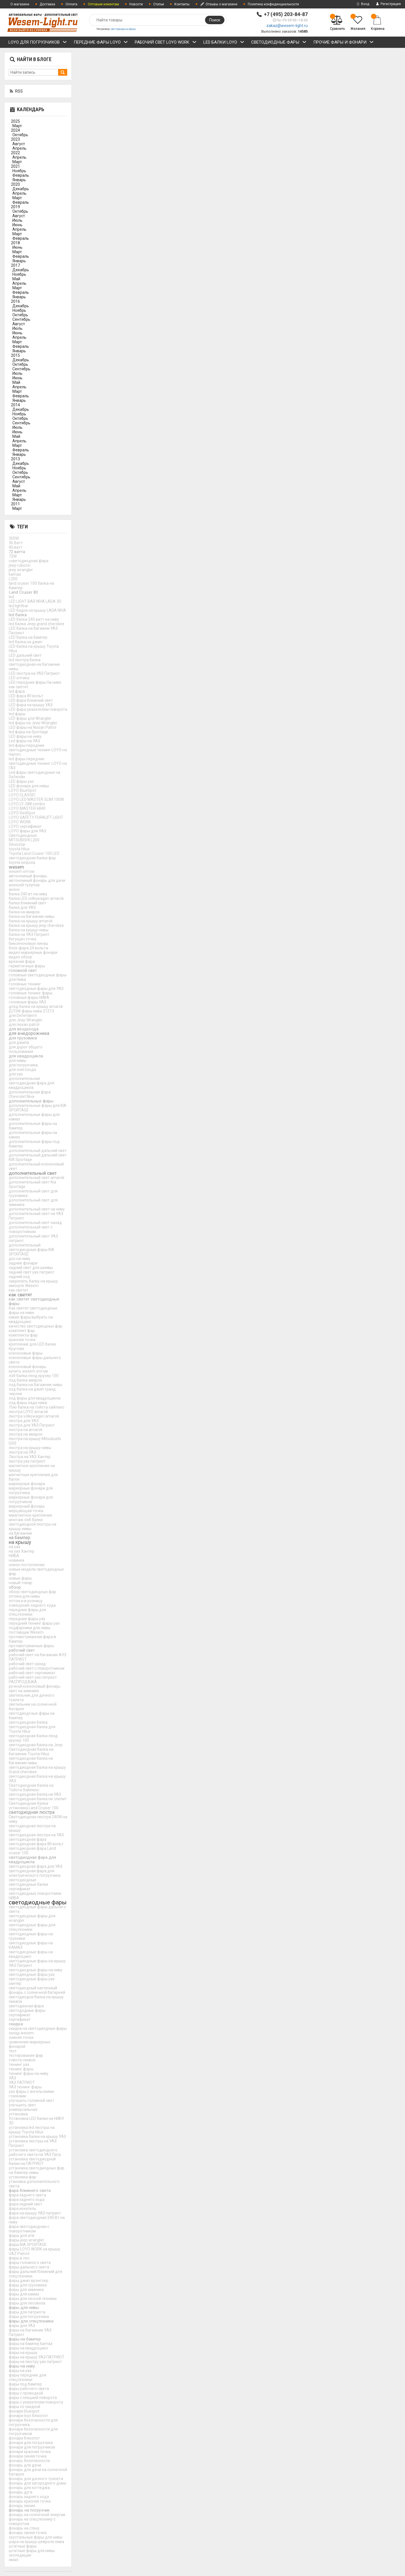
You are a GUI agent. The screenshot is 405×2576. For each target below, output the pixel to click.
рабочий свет (22, 1650)
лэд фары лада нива (28, 1402)
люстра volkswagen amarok (34, 1416)
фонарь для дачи (25, 2465)
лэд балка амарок (25, 1380)
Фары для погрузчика (29, 2316)
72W (13, 556)
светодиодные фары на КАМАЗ (31, 1945)
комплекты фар (23, 1335)
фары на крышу (23, 2352)
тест (13, 2051)
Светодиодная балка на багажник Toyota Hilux (31, 1751)
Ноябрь (19, 171)
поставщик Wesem (26, 1632)
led (11, 597)
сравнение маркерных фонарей (29, 2044)
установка (18, 2114)
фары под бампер (25, 2384)
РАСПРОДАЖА (23, 1682)
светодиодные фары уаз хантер (32, 1981)
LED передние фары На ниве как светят (35, 684)
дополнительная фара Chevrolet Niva (30, 1094)
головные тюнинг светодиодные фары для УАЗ (36, 986)
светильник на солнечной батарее (33, 1706)
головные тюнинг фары (30, 993)
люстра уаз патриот (27, 1461)
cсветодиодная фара (28, 561)
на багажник (20, 1533)
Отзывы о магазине (218, 4)
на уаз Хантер (21, 1551)
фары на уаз (20, 2370)
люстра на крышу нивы (30, 1447)
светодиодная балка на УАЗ (35, 1794)
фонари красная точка (30, 2451)
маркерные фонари (27, 1483)
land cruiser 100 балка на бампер (31, 585)
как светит (18, 1290)
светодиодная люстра (32, 1812)
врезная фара (22, 961)
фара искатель (22, 2208)
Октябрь (20, 135)
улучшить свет (22, 2105)
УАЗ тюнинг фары (25, 2087)
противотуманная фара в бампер (32, 1639)
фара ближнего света (30, 2190)
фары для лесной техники (33, 2298)
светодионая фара (26, 2006)
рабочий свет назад (27, 1664)
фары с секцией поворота (33, 2397)
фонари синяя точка (27, 2456)
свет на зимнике (24, 1691)
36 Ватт (16, 543)
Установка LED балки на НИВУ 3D (36, 2120)
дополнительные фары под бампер (34, 1143)
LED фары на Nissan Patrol (32, 727)
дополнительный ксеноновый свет (36, 1166)
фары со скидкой (24, 2406)
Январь (19, 180)
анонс (14, 889)
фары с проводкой (26, 2393)
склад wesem (21, 2033)
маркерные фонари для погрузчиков (31, 1499)
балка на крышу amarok (31, 921)
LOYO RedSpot (22, 813)
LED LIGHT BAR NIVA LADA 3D (35, 601)
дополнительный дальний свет (38, 1150)
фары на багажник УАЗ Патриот (30, 2332)
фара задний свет (25, 2204)
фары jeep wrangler (26, 2240)
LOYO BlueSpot (22, 790)
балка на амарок (24, 912)
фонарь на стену (24, 2528)
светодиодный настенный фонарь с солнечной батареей (37, 1990)
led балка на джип (25, 642)
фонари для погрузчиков (32, 2447)
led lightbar (18, 606)
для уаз (16, 1074)
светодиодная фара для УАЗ (35, 1866)
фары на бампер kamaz (31, 2343)
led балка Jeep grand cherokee (36, 624)
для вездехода (24, 1029)
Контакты (182, 4)
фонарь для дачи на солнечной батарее (38, 2471)
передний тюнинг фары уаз (34, 1623)
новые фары (20, 1578)
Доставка (47, 4)
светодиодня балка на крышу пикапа (36, 1999)
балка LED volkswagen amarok (36, 898)
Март (17, 126)
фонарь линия (22, 2505)
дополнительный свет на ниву (37, 1209)
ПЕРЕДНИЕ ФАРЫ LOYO (101, 43)
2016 (15, 301)
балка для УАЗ (22, 907)
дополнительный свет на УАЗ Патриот (36, 1215)
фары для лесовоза (27, 2303)
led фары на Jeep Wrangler (33, 723)
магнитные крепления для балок (33, 1476)
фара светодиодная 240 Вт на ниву (37, 2219)
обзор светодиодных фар (32, 1591)
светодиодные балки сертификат (28, 1886)
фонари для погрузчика (31, 2442)
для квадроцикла (26, 1056)
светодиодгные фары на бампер (32, 1715)
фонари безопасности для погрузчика (33, 2422)
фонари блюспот (24, 2438)
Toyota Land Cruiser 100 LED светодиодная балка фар (34, 855)
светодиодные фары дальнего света (37, 1909)
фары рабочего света (29, 2388)
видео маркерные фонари (33, 952)
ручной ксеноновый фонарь (34, 1686)
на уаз (14, 1546)
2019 (15, 207)
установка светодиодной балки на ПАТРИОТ (32, 2161)
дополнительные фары (31, 1101)
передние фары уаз (27, 1619)
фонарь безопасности (29, 2460)
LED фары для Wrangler (30, 718)
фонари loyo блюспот (28, 2415)
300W (14, 538)
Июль (17, 220)
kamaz (15, 574)
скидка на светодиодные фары (38, 2028)
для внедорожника (29, 1033)
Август (18, 144)
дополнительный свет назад (35, 1222)
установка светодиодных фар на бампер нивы (36, 2170)
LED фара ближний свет (31, 700)
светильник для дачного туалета (32, 1697)
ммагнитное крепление (30, 1515)
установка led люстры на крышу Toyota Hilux (32, 2129)
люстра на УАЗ (22, 1452)
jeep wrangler (21, 570)
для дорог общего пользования (25, 1049)
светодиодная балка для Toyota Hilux (32, 1729)
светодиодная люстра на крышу (32, 1828)
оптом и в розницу (26, 1600)
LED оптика (19, 678)
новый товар (20, 1582)
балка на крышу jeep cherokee (36, 925)
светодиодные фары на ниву (35, 1970)
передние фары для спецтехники (27, 1612)
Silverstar (17, 844)
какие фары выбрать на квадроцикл (31, 1319)
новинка (16, 1560)
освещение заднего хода (32, 1605)
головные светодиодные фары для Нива (37, 977)
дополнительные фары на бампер (33, 1125)
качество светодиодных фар (35, 1326)
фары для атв (21, 2235)
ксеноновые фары (25, 1353)
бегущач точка (22, 939)
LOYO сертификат (25, 826)
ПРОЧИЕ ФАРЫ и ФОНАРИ (343, 43)
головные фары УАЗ (27, 1002)
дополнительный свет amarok (36, 1177)
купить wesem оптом (28, 1371)
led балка (18, 615)
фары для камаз (24, 2294)
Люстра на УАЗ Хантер (30, 1456)
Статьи (158, 4)
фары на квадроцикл (28, 2348)
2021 (15, 166)
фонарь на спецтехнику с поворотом (32, 2521)
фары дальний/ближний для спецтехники (35, 2273)
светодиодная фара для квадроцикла (32, 1859)
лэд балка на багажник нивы (35, 1384)
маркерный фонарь (27, 1506)
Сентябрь (21, 319)
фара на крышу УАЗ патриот (35, 2213)
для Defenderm (23, 1015)
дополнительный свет (33, 1173)
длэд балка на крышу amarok (36, 1006)
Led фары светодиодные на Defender (34, 774)
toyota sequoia (22, 862)
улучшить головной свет (31, 2100)
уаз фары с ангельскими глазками (31, 2093)
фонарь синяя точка (27, 2532)
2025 (15, 121)
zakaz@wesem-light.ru (287, 25)
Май (16, 279)
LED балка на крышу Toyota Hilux (34, 648)
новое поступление (27, 1564)
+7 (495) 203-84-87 (286, 14)
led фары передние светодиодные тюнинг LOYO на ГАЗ (38, 763)
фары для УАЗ (22, 2325)
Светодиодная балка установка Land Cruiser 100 (33, 1805)
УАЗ (12, 2078)
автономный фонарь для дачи (37, 880)
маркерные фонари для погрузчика (31, 1490)
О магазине (19, 4)
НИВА (14, 1555)
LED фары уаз (21, 781)
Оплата (71, 4)
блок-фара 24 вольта (28, 948)
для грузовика (23, 1038)
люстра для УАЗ (24, 1420)
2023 (15, 139)
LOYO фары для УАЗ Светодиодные (27, 833)
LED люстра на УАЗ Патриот (34, 673)
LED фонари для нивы (29, 786)
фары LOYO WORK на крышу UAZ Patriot (34, 2251)
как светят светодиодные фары (34, 1301)
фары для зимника (26, 2289)
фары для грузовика (28, 2285)
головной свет (23, 970)
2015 (15, 355)
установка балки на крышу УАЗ (37, 2136)
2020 (15, 184)
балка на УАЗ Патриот (29, 934)
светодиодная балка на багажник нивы (31, 1760)
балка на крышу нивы (28, 930)
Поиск (214, 20)
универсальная (23, 2109)
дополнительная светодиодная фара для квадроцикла (31, 1083)
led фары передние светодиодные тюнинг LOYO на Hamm (38, 750)
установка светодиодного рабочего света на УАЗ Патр (35, 2152)
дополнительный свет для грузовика (33, 1193)
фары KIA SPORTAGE (28, 2244)
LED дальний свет (25, 655)
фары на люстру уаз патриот (35, 2361)
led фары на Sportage (28, 732)
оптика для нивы (24, 1596)
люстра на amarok (25, 1429)
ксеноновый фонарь (27, 1366)
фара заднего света (27, 2195)
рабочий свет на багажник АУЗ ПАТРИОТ (37, 1657)
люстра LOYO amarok (28, 1411)
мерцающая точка (26, 1510)
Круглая (16, 1348)
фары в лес (19, 2258)
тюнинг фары (21, 2069)
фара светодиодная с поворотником (29, 2228)
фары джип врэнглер (28, 2280)
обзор (15, 1587)
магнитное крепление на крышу (32, 1467)
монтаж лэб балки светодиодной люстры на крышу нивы (32, 1524)
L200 (13, 579)
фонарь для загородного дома (37, 2483)
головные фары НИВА (29, 997)
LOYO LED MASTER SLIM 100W (36, 799)
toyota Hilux (19, 849)
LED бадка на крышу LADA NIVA (37, 610)
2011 (15, 504)
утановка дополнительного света (34, 2183)
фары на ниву (22, 2366)
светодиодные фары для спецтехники (32, 1927)
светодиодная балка (28, 1722)
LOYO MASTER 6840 (27, 808)
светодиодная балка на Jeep (36, 1745)
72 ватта (17, 552)
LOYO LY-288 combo (27, 804)
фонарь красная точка (30, 2501)
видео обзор (20, 957)
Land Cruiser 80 (23, 592)
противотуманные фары (31, 1646)
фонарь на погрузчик (29, 2510)
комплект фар (22, 1330)
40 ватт (15, 547)
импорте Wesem (24, 1285)
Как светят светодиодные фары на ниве (33, 1310)
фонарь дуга (20, 2492)
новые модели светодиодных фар (36, 1571)
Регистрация (388, 4)
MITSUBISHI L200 (24, 840)
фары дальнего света (29, 2267)
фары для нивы (24, 2307)
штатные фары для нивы (32, 2550)
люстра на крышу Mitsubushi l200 (35, 1440)
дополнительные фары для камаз (34, 1116)
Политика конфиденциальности (273, 4)
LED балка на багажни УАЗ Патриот (33, 630)
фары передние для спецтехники (27, 2377)
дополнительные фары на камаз (33, 1134)
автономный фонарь (28, 876)
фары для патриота (27, 2312)
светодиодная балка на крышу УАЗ (37, 1778)
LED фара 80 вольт (26, 696)
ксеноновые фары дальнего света (35, 1359)
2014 (15, 405)
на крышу (20, 1542)
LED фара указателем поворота (38, 709)
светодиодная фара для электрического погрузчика (34, 1873)
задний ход (19, 1276)
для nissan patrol (24, 1024)
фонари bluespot (24, 2411)
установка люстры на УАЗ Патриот (33, 2143)
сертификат (20, 2019)
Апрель (19, 148)
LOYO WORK (20, 822)
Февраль (20, 175)
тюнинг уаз (19, 2064)
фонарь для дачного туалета (36, 2478)
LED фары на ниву (25, 736)
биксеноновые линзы (28, 943)
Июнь (17, 225)
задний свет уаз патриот (32, 1272)
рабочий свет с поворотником (36, 1668)
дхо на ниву (19, 1258)
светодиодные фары (123, 29)
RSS (16, 91)
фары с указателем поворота (36, 2402)
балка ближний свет (27, 903)
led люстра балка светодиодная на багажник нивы (34, 664)
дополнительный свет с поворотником (31, 1229)
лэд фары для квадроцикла (34, 1398)
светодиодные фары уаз (32, 1974)
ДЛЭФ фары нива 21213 (31, 1011)
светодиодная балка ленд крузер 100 (33, 1738)
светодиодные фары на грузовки (31, 1936)
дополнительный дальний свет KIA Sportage (38, 1157)
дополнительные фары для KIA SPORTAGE (37, 1107)
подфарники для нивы (29, 1628)
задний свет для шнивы (31, 1267)
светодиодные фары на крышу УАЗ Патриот (37, 1963)
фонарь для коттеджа (29, 2487)
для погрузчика (23, 1065)
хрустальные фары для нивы (35, 2537)
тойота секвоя (22, 2060)
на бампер (19, 1537)
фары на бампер (25, 2339)
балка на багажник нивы (31, 916)
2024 (15, 130)
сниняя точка (21, 2037)
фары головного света (30, 2262)
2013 (15, 459)
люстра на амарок (25, 1434)
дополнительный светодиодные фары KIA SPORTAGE (31, 1249)
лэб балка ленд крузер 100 (33, 1375)
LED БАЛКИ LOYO (223, 43)
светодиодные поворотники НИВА (35, 1895)
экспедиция (20, 2555)
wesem (16, 867)
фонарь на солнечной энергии (37, 2514)
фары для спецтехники (31, 2321)
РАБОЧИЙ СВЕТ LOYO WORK (166, 43)
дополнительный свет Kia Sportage (32, 1184)
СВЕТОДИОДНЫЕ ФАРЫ (279, 43)
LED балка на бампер (28, 637)
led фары (17, 714)
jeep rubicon (19, 565)
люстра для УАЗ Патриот (32, 1425)
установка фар (22, 2177)
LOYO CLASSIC (22, 795)
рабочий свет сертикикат (32, 1673)
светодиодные (22, 1880)
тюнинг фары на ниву (28, 2073)
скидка (16, 2024)
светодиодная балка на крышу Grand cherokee (37, 1769)
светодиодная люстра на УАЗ (36, 1835)
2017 (15, 265)
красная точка (22, 1339)
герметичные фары (27, 966)
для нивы (17, 1060)
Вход (362, 4)
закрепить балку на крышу (33, 1281)
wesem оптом (21, 871)
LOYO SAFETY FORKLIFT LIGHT (36, 817)
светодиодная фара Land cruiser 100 (32, 1850)
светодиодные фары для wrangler (32, 1918)
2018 (15, 243)
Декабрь (20, 189)
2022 (15, 153)
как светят (20, 1294)
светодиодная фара (27, 1839)
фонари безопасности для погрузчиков (33, 2431)
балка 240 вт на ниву (28, 894)
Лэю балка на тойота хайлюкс (36, 1407)
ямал (13, 2559)
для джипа (19, 1042)
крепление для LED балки (32, 1344)
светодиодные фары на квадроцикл (31, 1954)
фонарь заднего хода (29, 2496)
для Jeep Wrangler (25, 1020)
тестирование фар (26, 2055)
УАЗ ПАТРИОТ (22, 2082)
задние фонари (23, 1263)
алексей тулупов (24, 885)
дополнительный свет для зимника (33, 1202)
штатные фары (23, 2546)
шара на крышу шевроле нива (36, 2541)
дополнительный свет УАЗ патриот (33, 1238)
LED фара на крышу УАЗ (31, 705)
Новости (136, 4)
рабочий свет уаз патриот (33, 1677)
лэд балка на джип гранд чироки (32, 1391)
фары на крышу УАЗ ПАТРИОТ (36, 2357)
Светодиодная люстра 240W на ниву (38, 1819)
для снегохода (22, 1069)
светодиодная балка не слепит (38, 1799)
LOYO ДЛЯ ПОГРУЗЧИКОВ (37, 43)
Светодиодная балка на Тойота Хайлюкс (31, 1787)
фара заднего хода (26, 2199)
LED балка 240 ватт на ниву (34, 619)
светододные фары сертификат (27, 2012)
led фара (17, 691)
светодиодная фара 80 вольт (36, 1844)
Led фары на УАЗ (24, 741)
